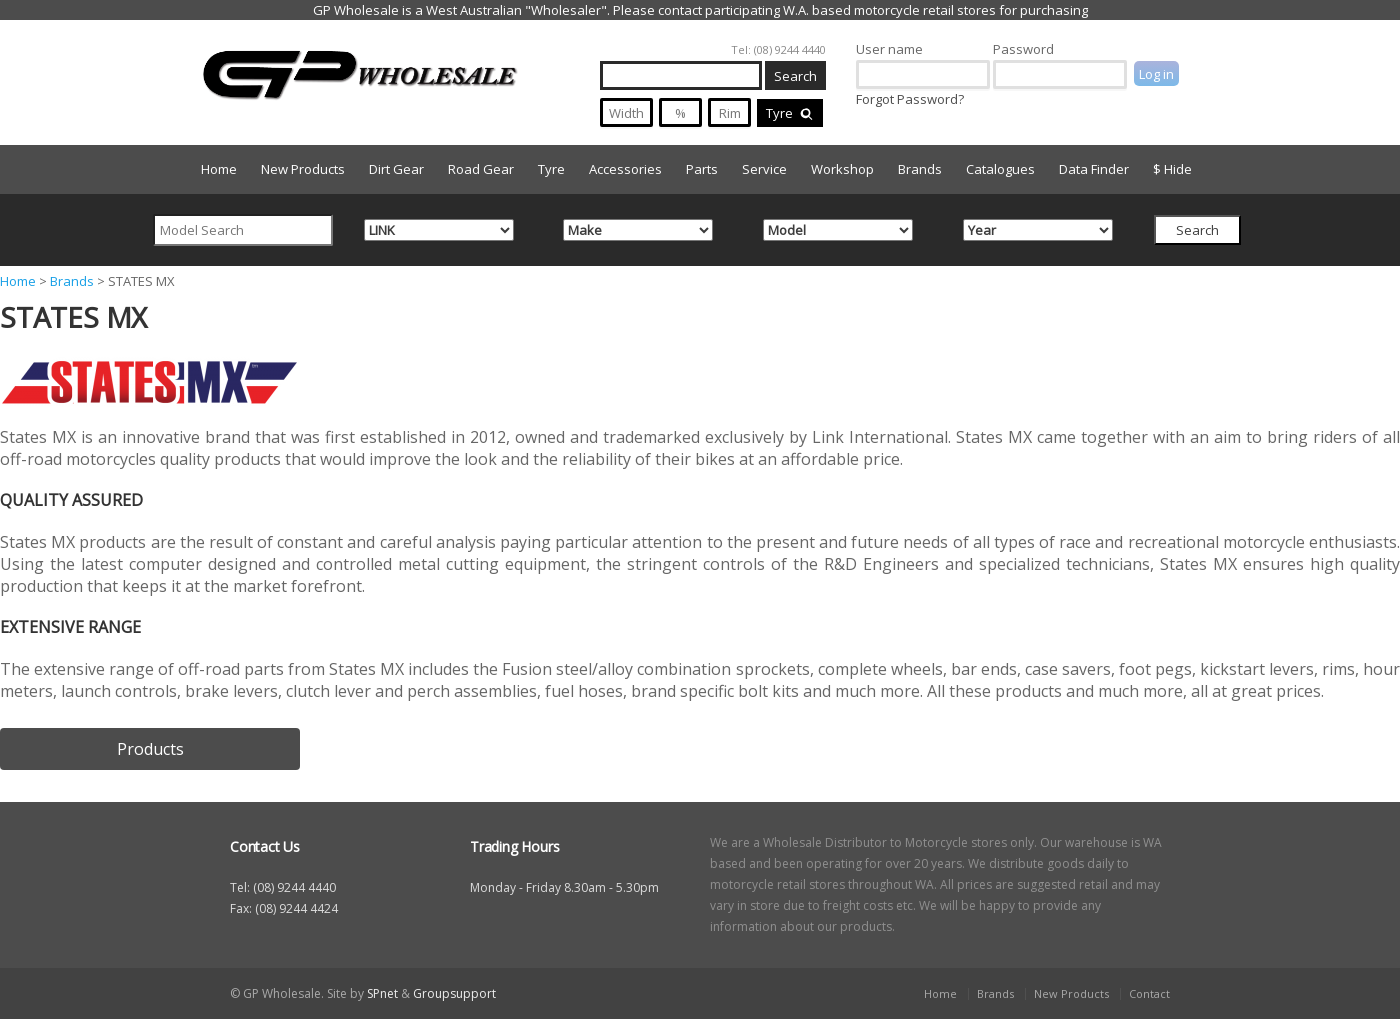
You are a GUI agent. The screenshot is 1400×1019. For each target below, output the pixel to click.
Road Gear (481, 169)
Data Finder (1094, 169)
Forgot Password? (910, 99)
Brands (920, 169)
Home (219, 169)
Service (764, 169)
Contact (1149, 993)
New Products (303, 169)
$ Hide (1172, 169)
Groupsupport (454, 993)
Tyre (790, 113)
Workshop (842, 169)
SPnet (382, 993)
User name (889, 49)
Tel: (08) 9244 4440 (778, 49)
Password (1023, 49)
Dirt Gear (396, 169)
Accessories (625, 169)
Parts (702, 169)
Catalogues (1000, 169)
